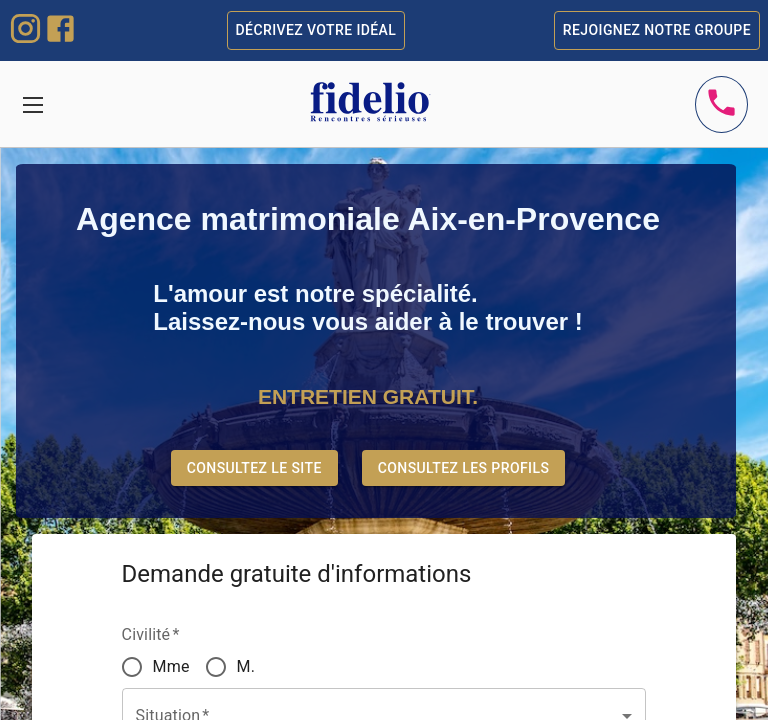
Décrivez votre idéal (316, 30)
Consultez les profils (464, 468)
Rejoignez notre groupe (657, 30)
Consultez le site (254, 468)
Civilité (151, 634)
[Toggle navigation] (32, 104)
